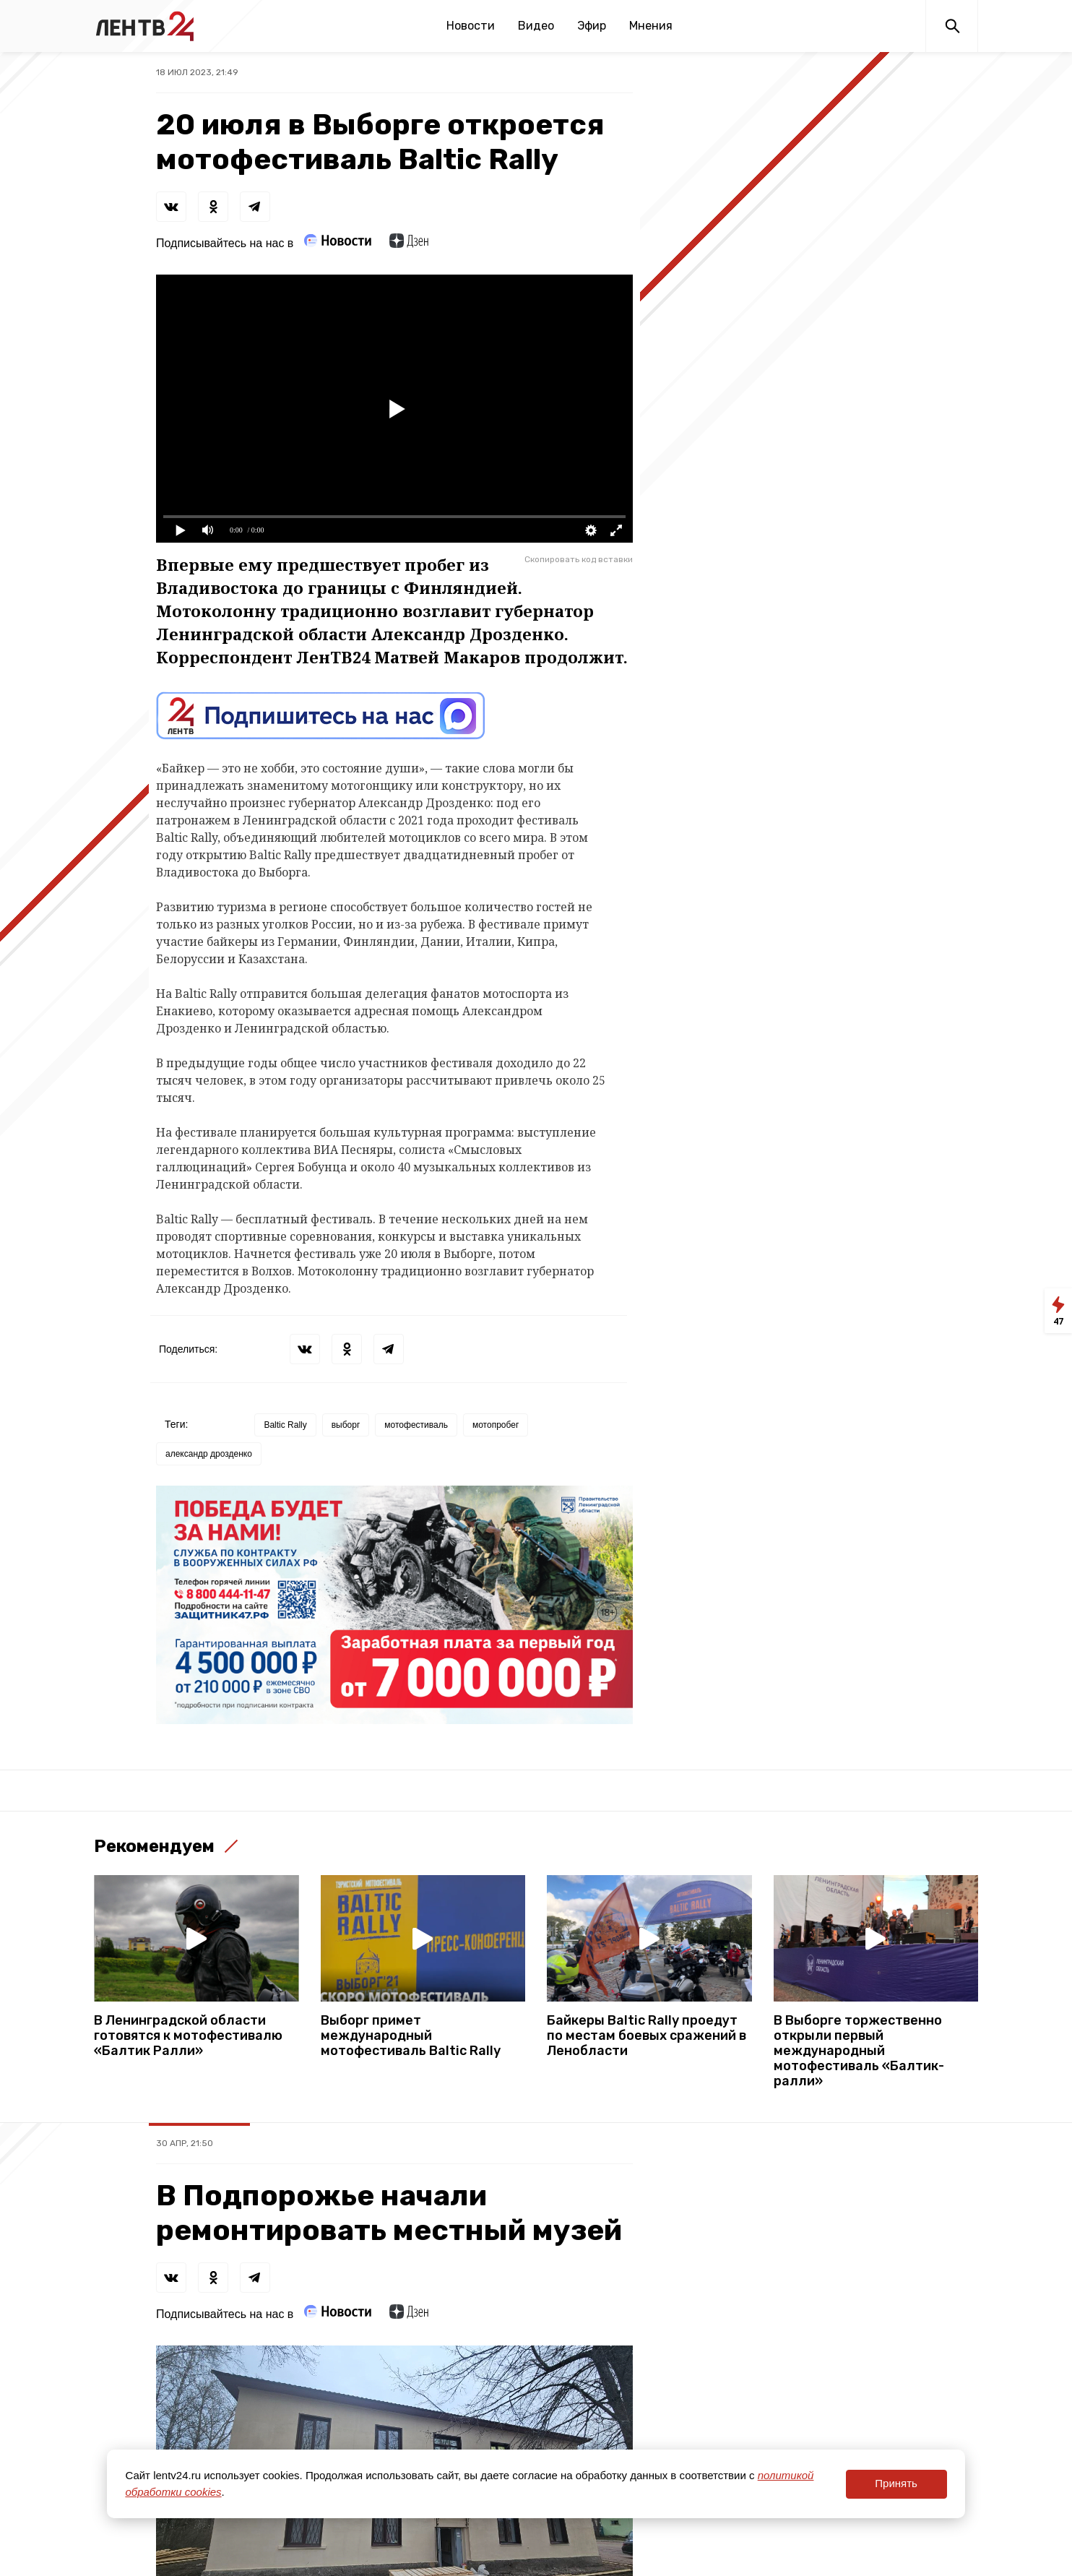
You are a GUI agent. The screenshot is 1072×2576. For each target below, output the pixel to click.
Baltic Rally (285, 1425)
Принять (896, 2483)
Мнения (651, 26)
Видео (536, 26)
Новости (470, 26)
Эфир (591, 26)
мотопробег (495, 1425)
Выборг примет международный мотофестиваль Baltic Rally (411, 2036)
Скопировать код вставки (578, 559)
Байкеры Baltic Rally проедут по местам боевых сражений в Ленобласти (646, 2036)
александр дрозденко (208, 1454)
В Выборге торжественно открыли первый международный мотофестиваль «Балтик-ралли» (859, 2051)
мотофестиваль (416, 1425)
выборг (346, 1425)
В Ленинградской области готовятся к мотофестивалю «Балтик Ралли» (188, 2036)
